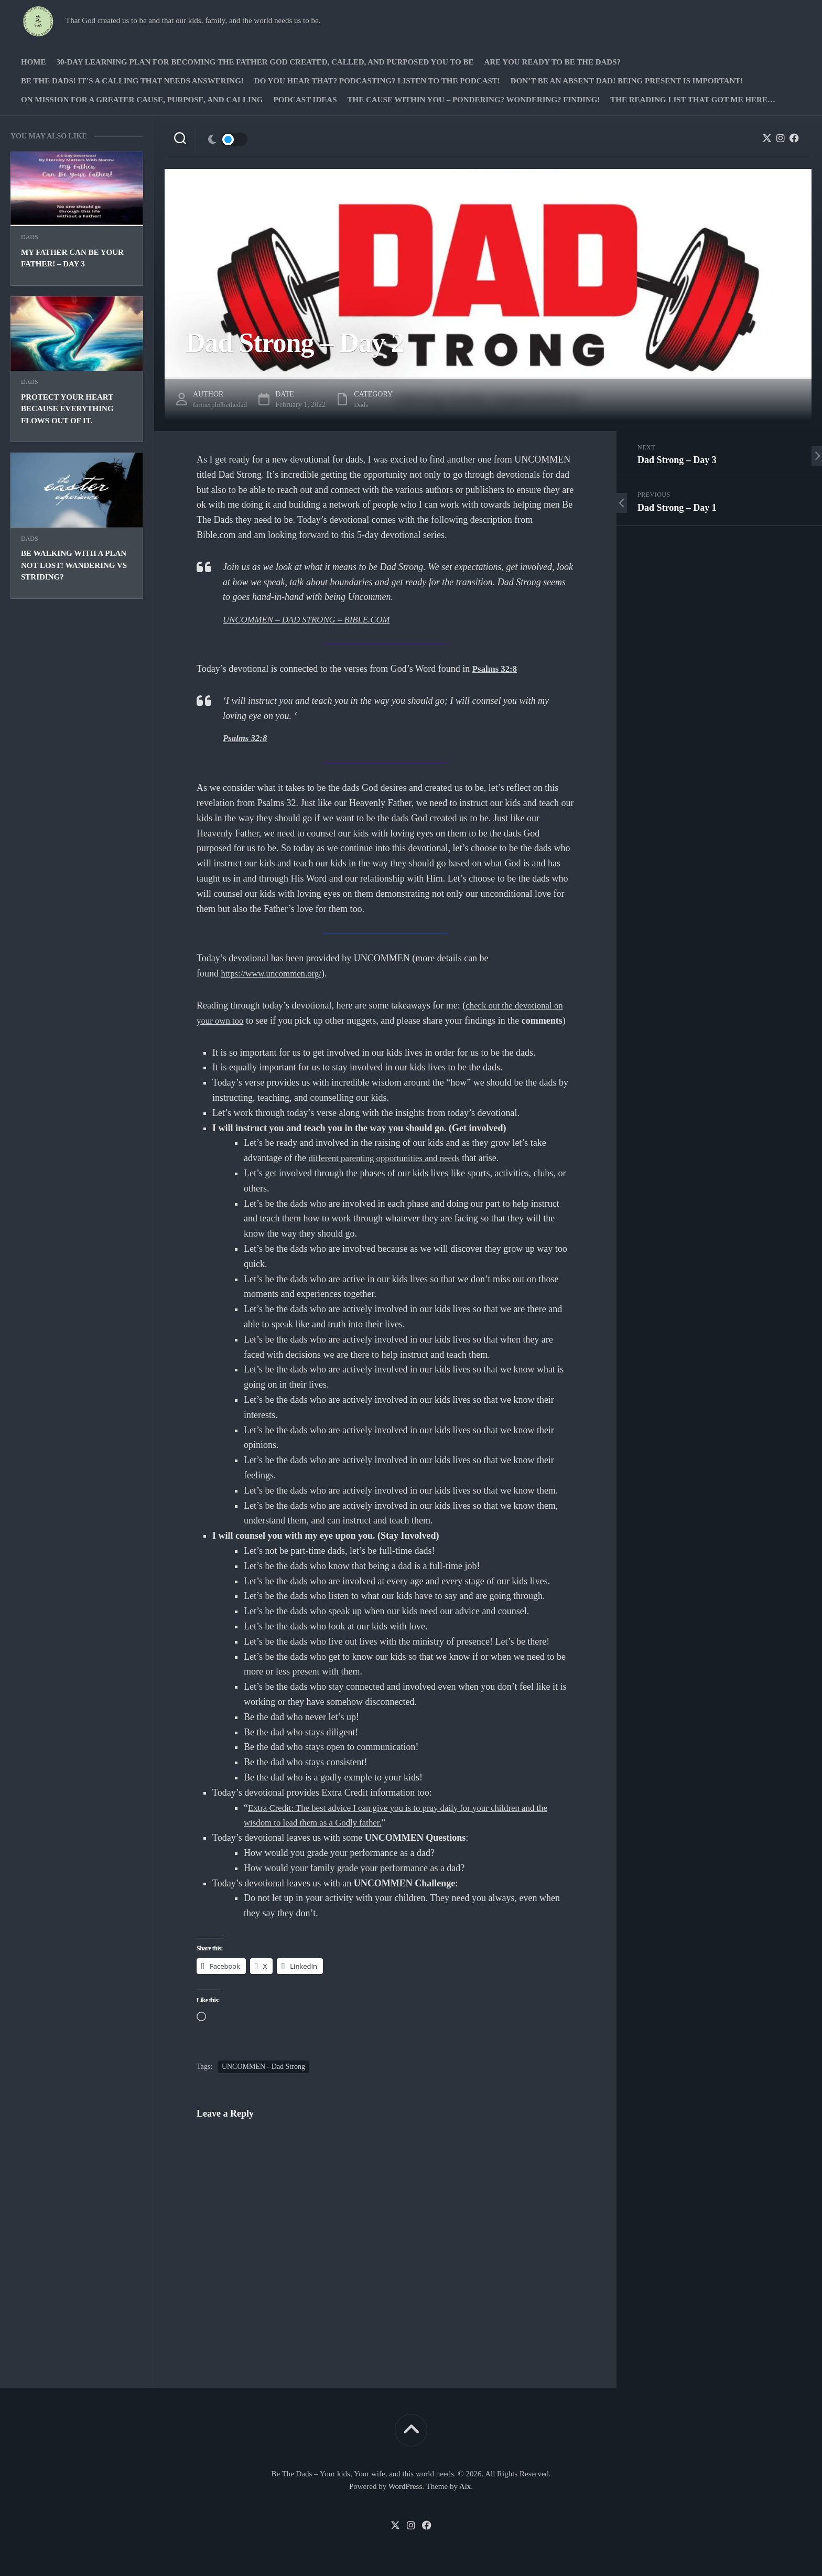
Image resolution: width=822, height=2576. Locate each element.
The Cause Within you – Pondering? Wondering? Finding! (473, 99)
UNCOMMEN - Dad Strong (263, 2066)
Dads (29, 237)
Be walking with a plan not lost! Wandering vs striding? (74, 565)
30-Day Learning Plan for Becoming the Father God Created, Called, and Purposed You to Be (265, 62)
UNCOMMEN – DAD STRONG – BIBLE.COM (312, 619)
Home (33, 62)
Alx (465, 2486)
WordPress (405, 2486)
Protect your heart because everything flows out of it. (67, 409)
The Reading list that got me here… (692, 99)
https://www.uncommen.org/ (275, 973)
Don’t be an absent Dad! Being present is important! (627, 81)
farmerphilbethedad (222, 405)
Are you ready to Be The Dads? (552, 62)
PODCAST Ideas (305, 99)
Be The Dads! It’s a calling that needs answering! (132, 81)
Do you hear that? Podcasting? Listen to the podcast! (377, 81)
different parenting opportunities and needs (389, 1158)
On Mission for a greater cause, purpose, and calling (142, 99)
